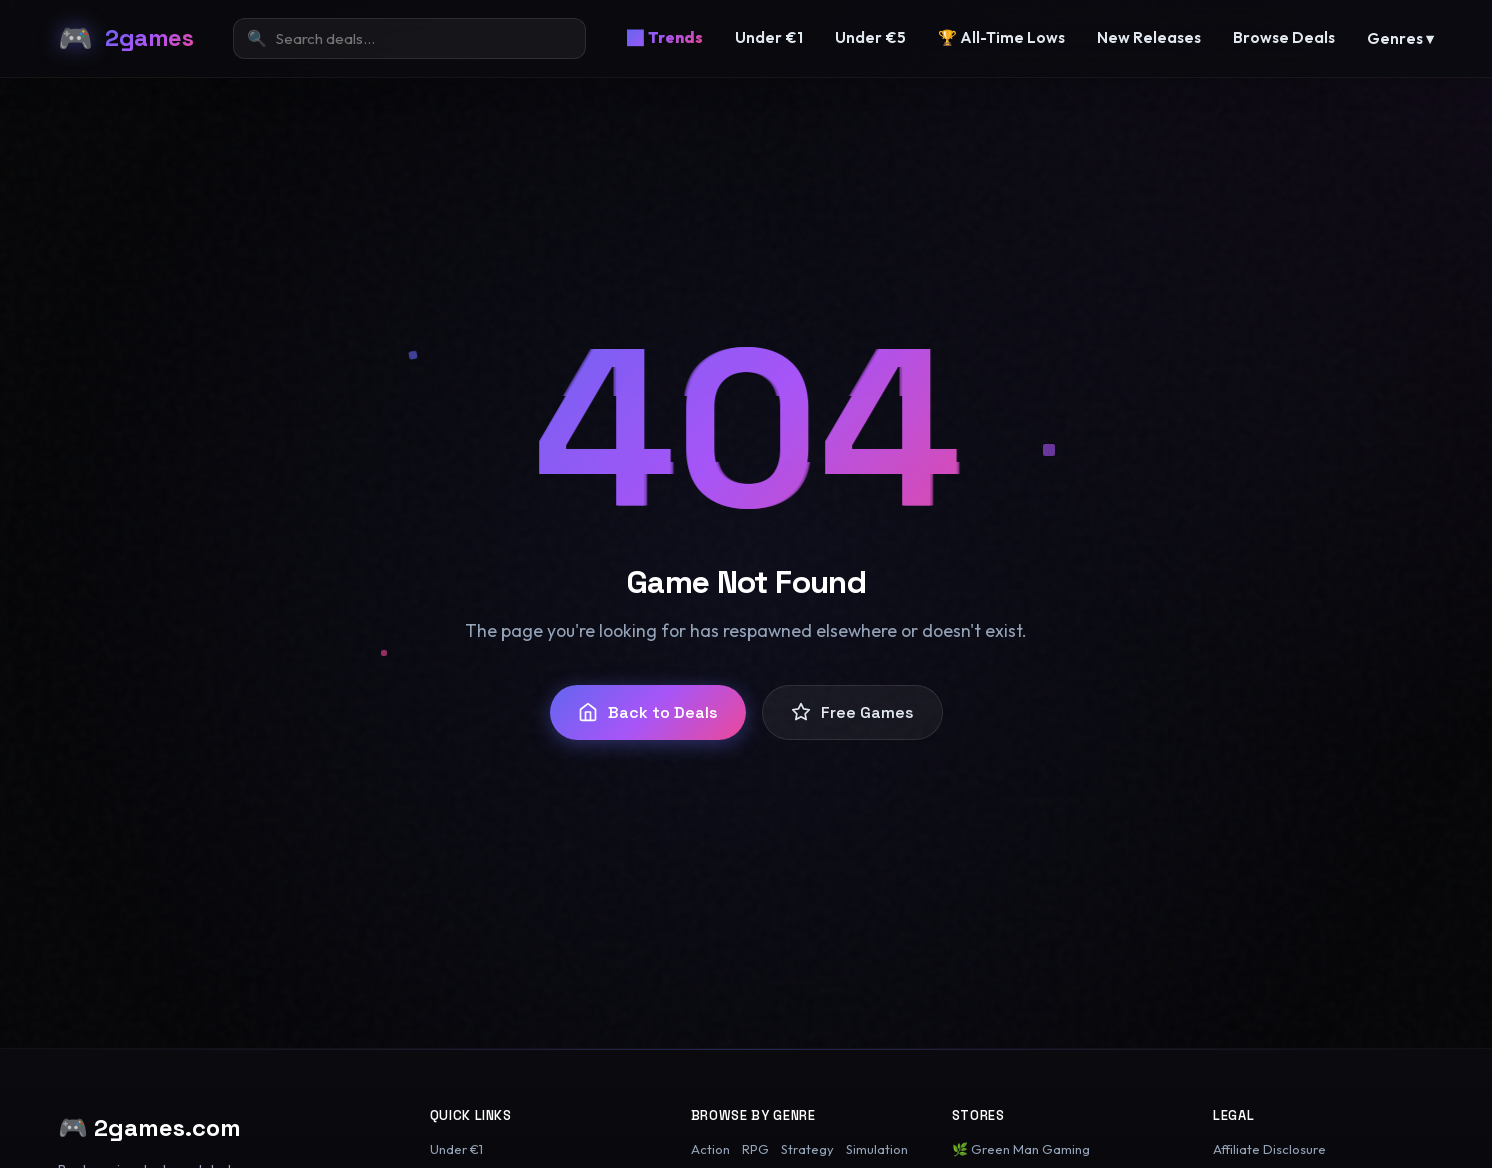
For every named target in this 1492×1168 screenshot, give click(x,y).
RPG (755, 1149)
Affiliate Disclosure (1269, 1149)
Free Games (852, 712)
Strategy (807, 1149)
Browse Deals (1284, 37)
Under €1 (769, 37)
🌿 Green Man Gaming (1021, 1149)
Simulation (877, 1149)
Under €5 (870, 37)
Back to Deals (648, 712)
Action (710, 1149)
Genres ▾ (1400, 38)
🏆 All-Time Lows (1001, 37)
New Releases (1149, 37)
